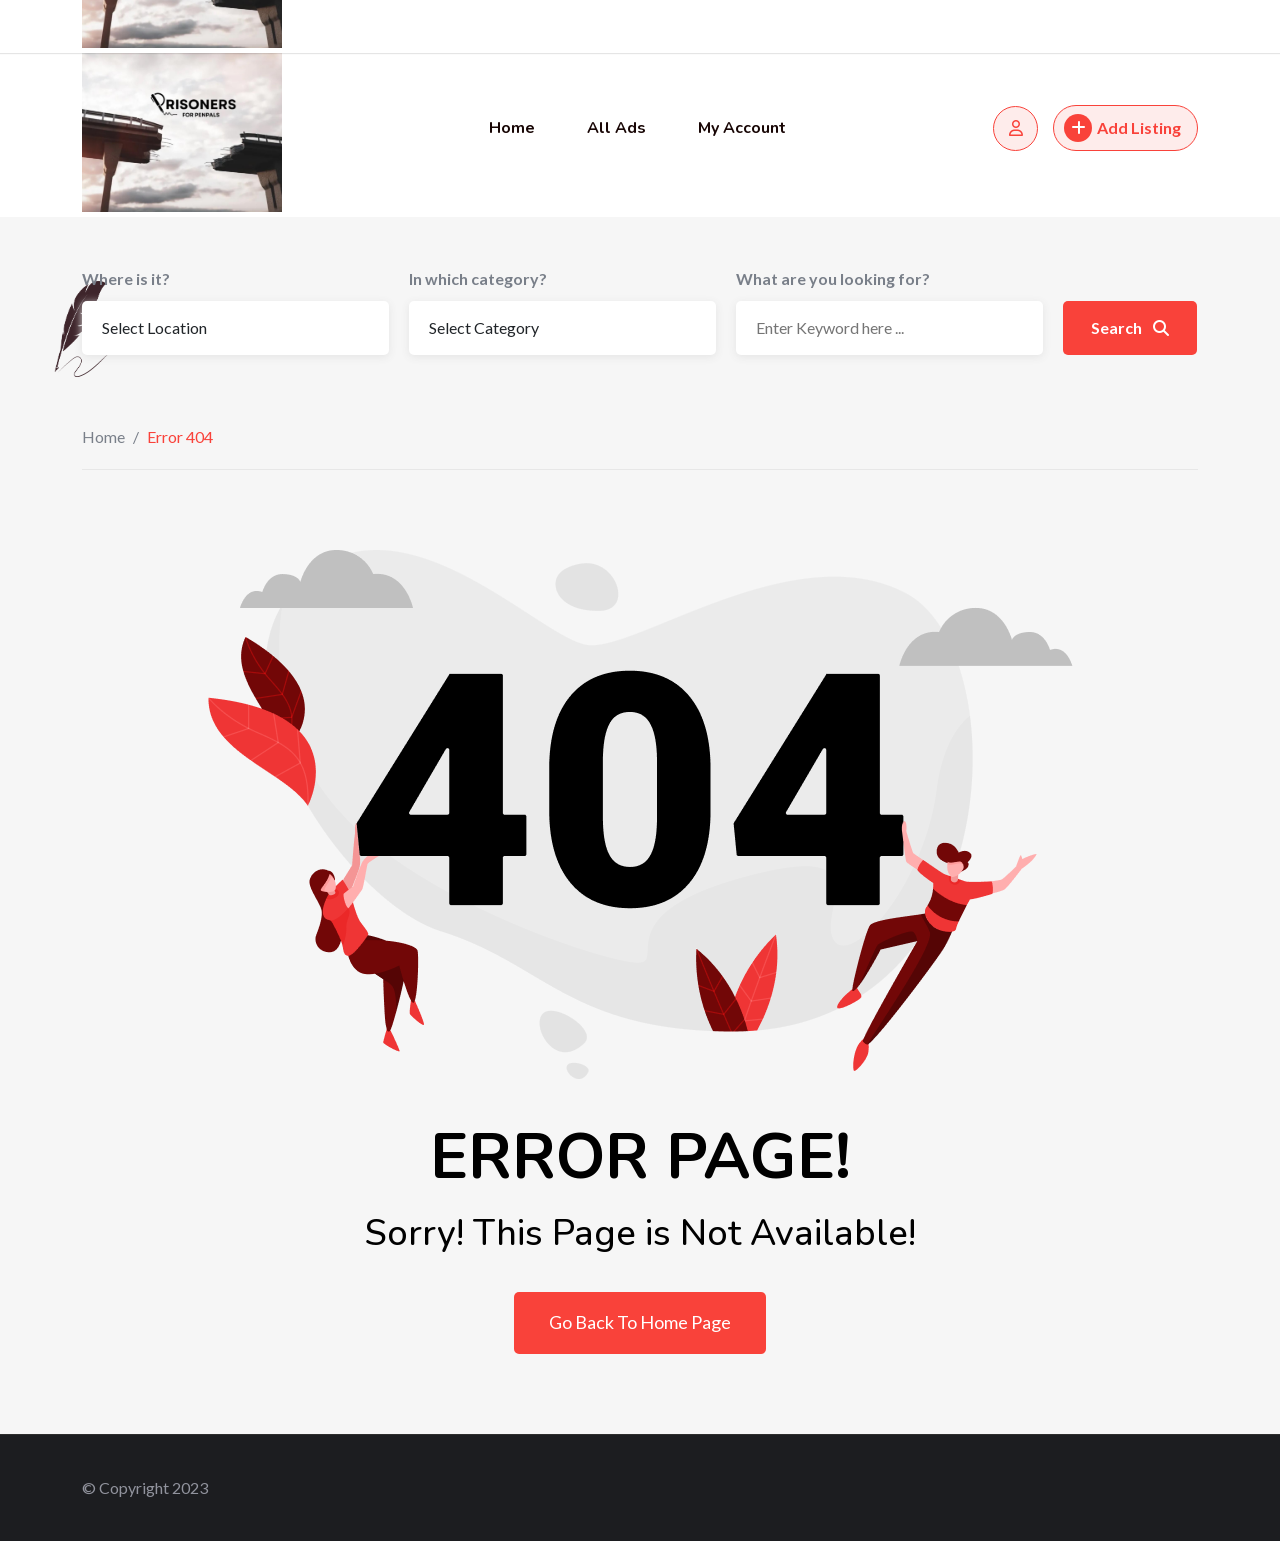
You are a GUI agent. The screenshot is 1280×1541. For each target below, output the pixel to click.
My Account (742, 128)
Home (512, 128)
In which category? (478, 278)
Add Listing (1122, 128)
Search (1130, 327)
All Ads (616, 128)
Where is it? (126, 278)
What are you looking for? (833, 278)
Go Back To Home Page (640, 1322)
